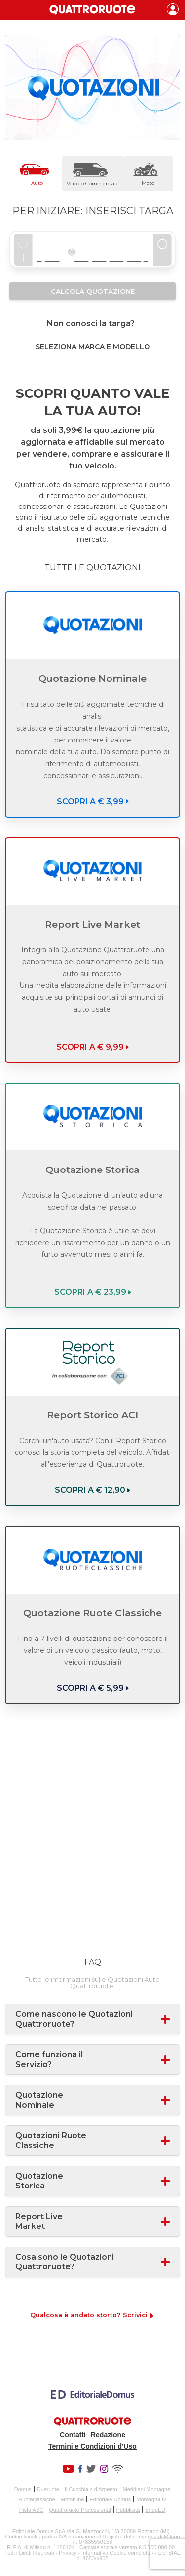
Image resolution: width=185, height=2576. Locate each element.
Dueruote (48, 2489)
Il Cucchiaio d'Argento (91, 2489)
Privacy (67, 2553)
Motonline (72, 2499)
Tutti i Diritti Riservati (29, 2553)
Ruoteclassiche (36, 2499)
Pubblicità (128, 2510)
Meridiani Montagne (147, 2489)
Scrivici (135, 2315)
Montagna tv (151, 2499)
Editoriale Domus (110, 2499)
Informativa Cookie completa (115, 2553)
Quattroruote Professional (80, 2510)
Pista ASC (31, 2510)
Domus (23, 2489)
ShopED (155, 2510)
